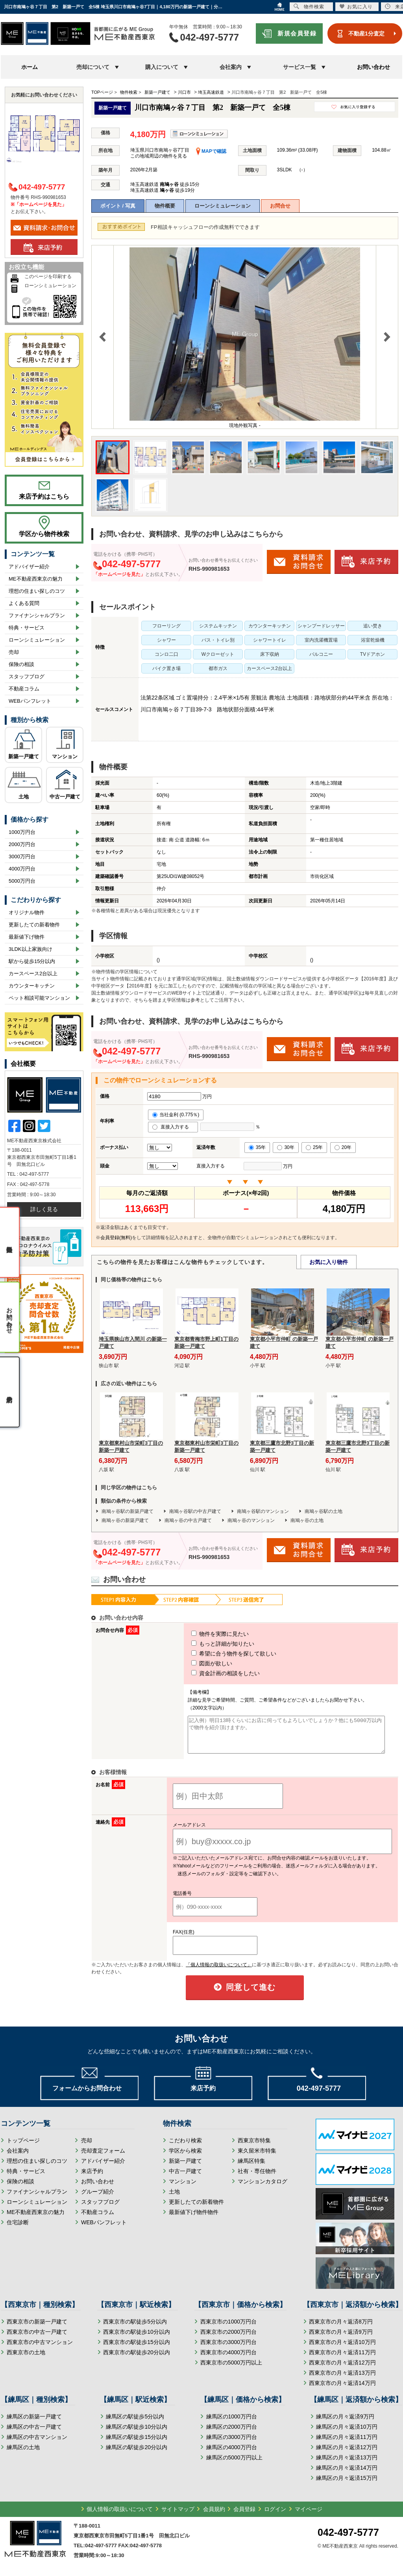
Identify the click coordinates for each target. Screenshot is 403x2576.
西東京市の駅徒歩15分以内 (136, 2349)
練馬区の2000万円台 (231, 2434)
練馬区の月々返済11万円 (346, 2444)
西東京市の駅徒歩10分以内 (136, 2339)
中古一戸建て (65, 797)
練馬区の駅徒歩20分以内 (136, 2454)
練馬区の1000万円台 (231, 2423)
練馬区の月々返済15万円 (346, 2485)
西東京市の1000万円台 (228, 2328)
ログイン (275, 2516)
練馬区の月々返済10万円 (346, 2434)
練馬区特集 (251, 2168)
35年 (257, 1147)
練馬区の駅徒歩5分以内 (135, 2423)
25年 (314, 1147)
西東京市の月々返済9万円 (341, 2339)
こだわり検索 (185, 2147)
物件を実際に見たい (205, 1634)
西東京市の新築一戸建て (37, 2328)
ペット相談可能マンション (39, 998)
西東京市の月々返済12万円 (342, 2369)
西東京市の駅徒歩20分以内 (136, 2359)
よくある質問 (24, 603)
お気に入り (356, 6)
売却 (14, 652)
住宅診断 (18, 2229)
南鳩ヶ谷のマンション (251, 1520)
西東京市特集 (254, 2147)
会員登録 (244, 2516)
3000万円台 (22, 856)
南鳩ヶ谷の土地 (307, 1520)
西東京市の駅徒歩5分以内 (135, 2328)
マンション (65, 756)
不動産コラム (24, 689)
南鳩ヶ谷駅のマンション (263, 1511)
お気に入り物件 (328, 1262)
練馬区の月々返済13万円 (346, 2464)
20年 (343, 1147)
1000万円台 (22, 832)
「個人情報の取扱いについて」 (219, 1972)
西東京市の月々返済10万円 (342, 2349)
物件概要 (165, 206)
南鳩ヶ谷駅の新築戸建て (127, 1511)
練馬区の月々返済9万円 (345, 2423)
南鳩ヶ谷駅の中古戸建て (195, 1511)
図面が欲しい (197, 1663)
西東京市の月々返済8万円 (341, 2328)
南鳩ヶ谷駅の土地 (323, 1511)
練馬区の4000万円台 (231, 2454)
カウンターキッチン (32, 986)
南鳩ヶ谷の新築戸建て (125, 1520)
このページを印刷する (48, 276)
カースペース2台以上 (33, 973)
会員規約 (214, 2516)
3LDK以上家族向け (30, 949)
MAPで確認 (211, 151)
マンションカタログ (262, 2188)
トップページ (23, 2147)
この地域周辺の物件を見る (158, 156)
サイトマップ (177, 2516)
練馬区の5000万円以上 (234, 2464)
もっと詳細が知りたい (208, 1644)
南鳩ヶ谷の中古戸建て (188, 1520)
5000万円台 (22, 881)
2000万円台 (22, 844)
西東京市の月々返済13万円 (342, 2380)
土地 (23, 797)
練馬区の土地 (23, 2454)
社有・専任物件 (257, 2178)
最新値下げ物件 (26, 937)
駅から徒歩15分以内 (32, 961)
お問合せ (280, 206)
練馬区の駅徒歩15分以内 (136, 2444)
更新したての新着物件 (34, 925)
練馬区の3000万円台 (231, 2444)
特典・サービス (26, 628)
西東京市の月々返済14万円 (342, 2390)
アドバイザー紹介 (29, 567)
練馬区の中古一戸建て (34, 2434)
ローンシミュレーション (222, 206)
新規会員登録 (296, 33)
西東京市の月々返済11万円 (342, 2359)
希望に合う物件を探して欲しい (219, 1653)
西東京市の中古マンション (40, 2349)
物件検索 (309, 6)
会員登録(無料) (116, 1237)
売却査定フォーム (103, 2158)
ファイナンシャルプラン (37, 615)
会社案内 (18, 2158)
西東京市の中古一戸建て (37, 2339)
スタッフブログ (26, 676)
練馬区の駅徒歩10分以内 (136, 2434)
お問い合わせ (373, 67)
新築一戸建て (23, 756)
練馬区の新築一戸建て (34, 2423)
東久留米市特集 (257, 2158)
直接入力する (173, 1127)
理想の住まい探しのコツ (37, 591)
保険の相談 (21, 664)
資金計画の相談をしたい (211, 1673)
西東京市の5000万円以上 (231, 2369)
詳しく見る (44, 1209)
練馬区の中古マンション (37, 2444)
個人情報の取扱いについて (120, 2516)
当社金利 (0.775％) (175, 1114)
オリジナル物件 (26, 912)
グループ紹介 (97, 2199)
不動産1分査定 (366, 33)
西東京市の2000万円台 (228, 2339)
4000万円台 (22, 869)
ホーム (29, 67)
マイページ (308, 2516)
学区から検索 (185, 2158)
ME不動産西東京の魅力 (36, 579)
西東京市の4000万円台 (228, 2359)
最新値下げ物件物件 (193, 2219)
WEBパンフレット (30, 701)
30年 (285, 1147)
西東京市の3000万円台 (228, 2349)
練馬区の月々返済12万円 (346, 2454)
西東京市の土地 (26, 2359)
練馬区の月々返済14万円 (346, 2475)
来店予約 (92, 2178)
